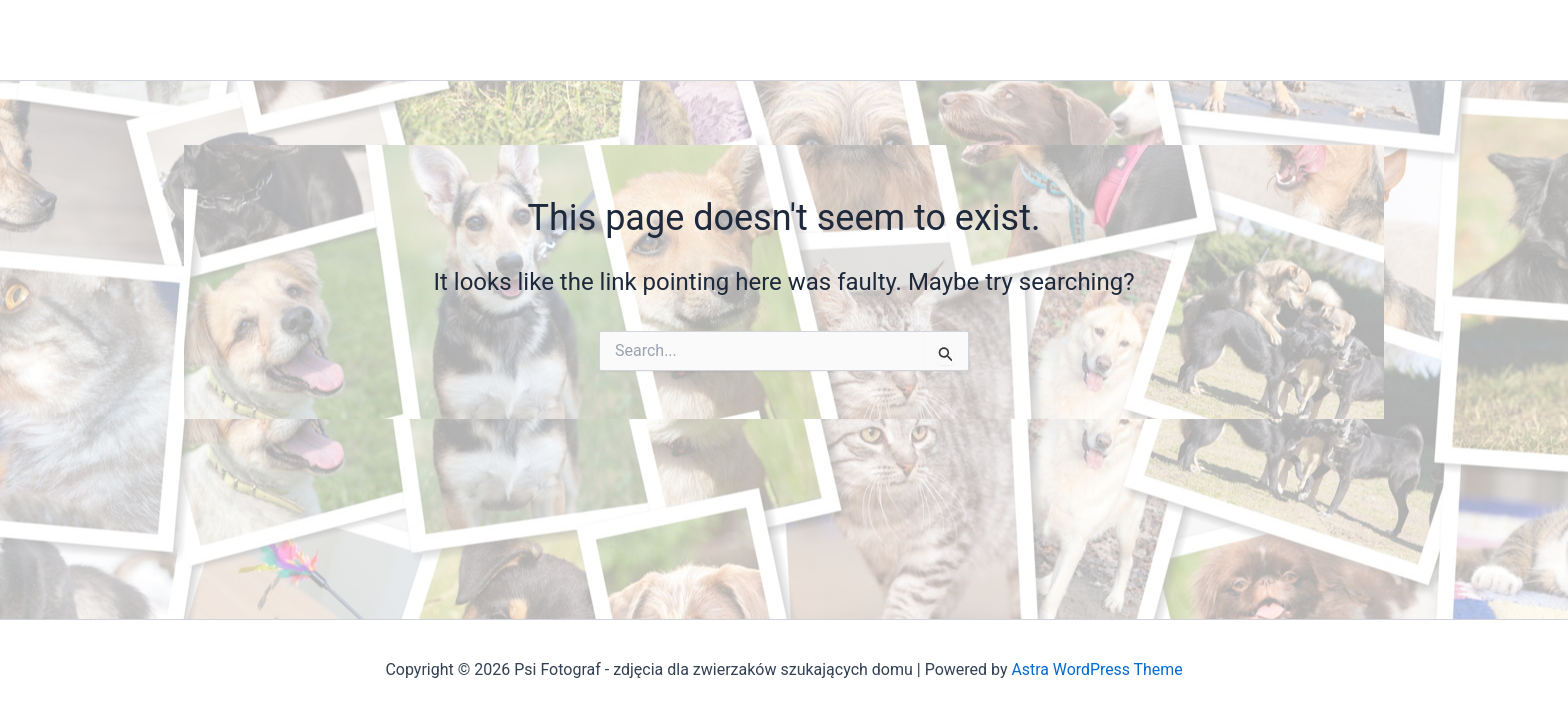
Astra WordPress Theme (1097, 669)
